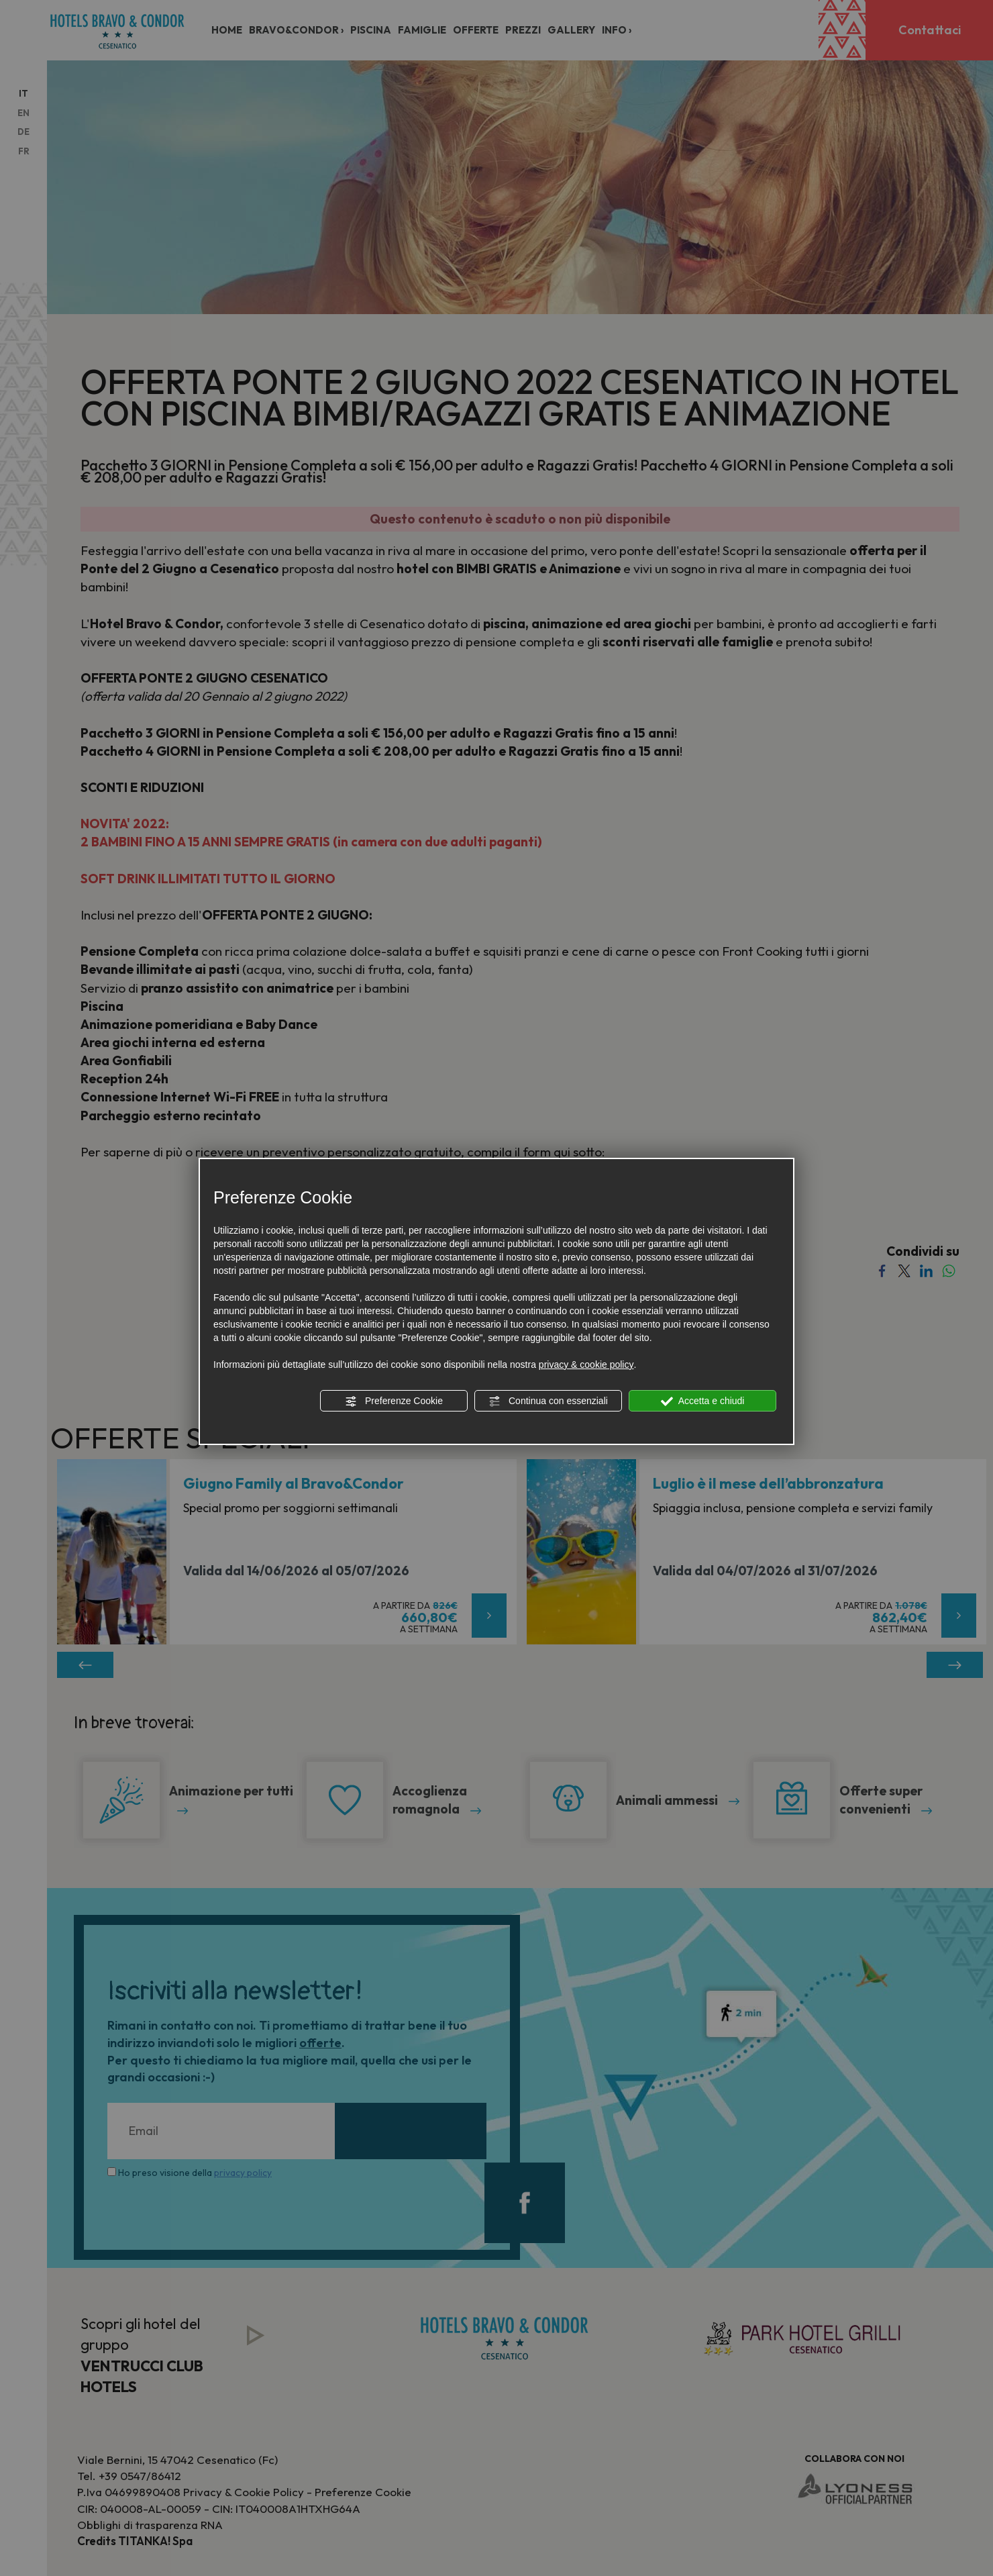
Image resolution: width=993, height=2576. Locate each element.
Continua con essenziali (548, 1401)
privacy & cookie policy (586, 1364)
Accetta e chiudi (703, 1401)
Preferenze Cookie (394, 1401)
